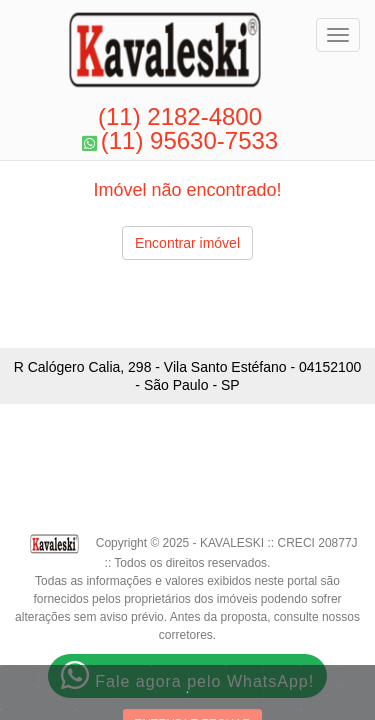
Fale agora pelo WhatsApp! (187, 675)
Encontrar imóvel (187, 243)
